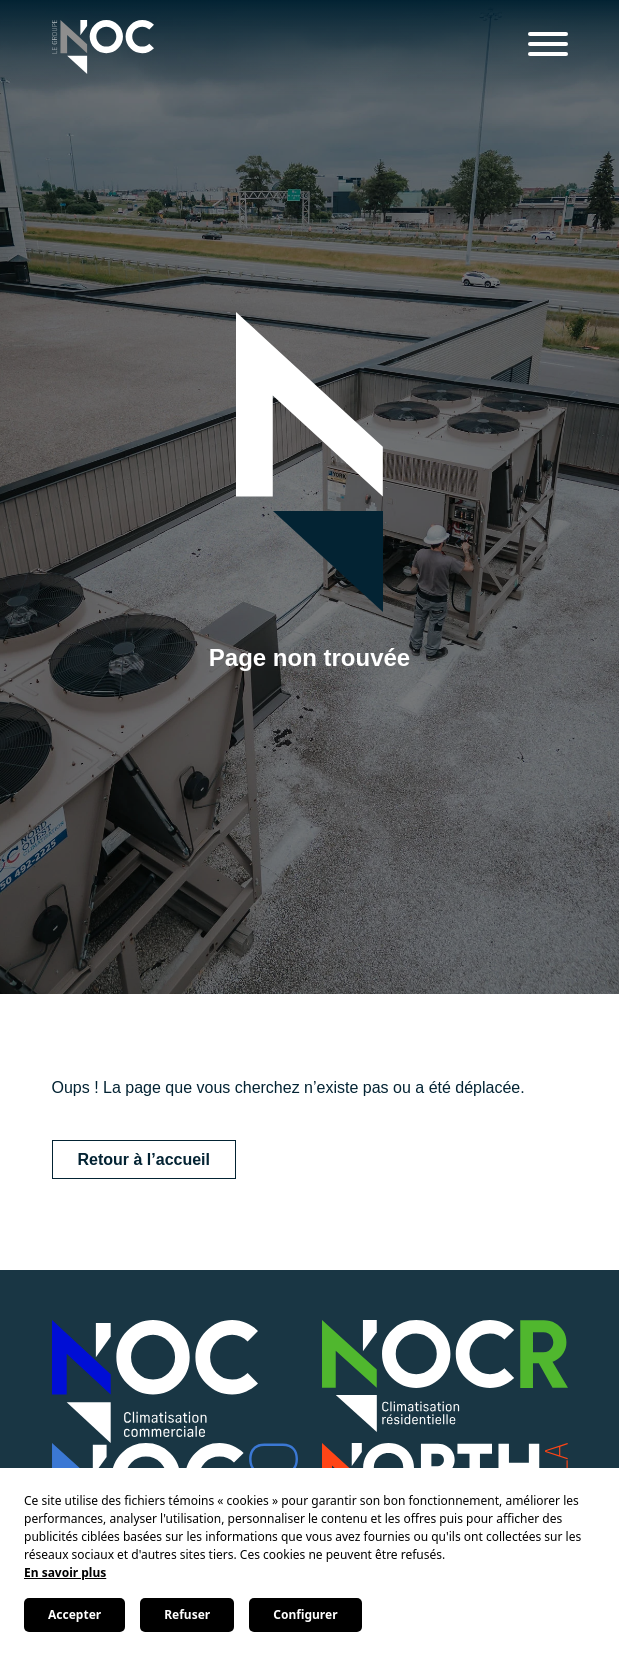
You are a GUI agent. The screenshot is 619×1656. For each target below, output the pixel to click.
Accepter (74, 1614)
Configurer (305, 1614)
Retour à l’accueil (144, 1159)
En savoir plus (65, 1572)
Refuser (187, 1614)
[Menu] (548, 47)
